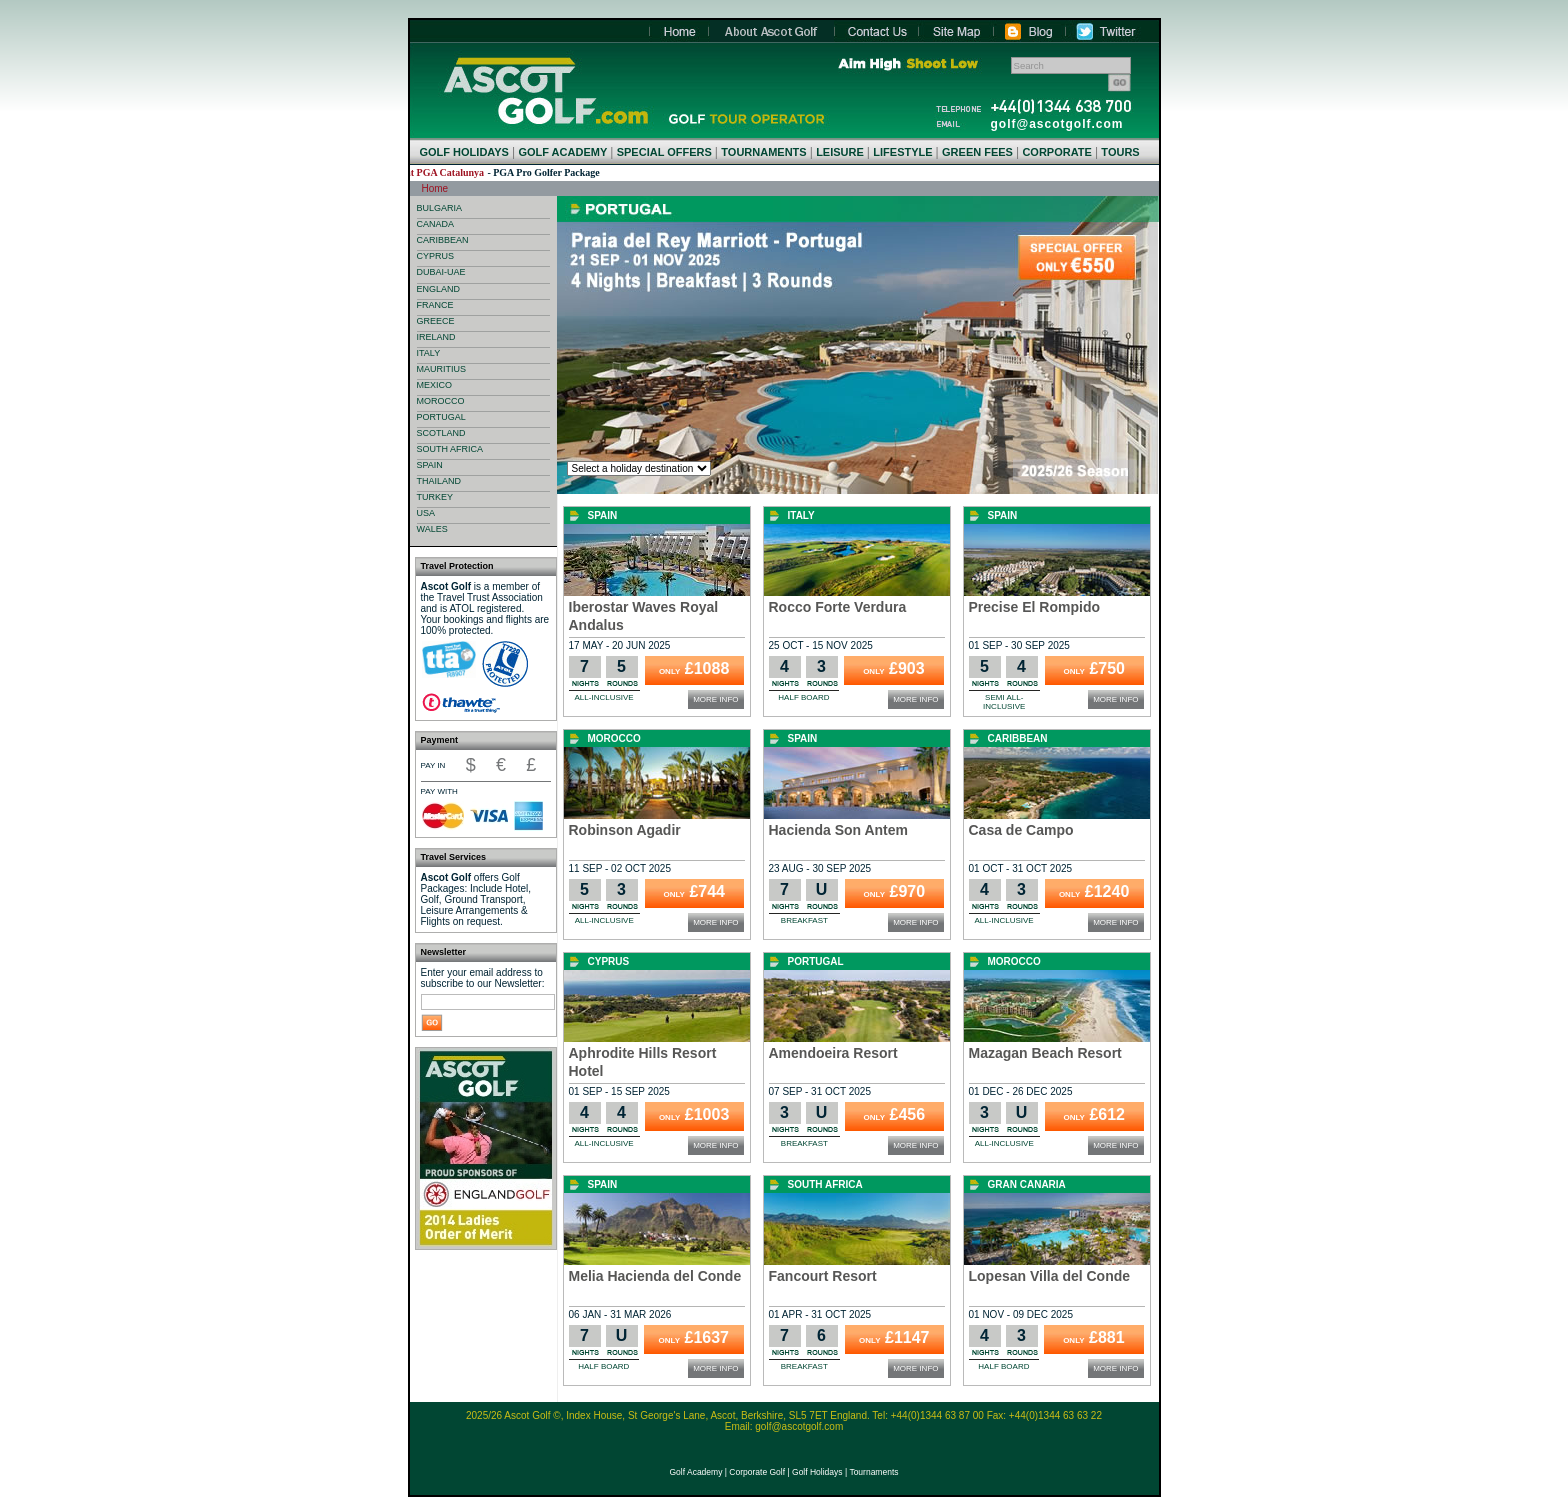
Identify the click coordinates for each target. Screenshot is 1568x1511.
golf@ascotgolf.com (1057, 124)
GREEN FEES (977, 152)
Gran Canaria (1027, 1184)
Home (545, 90)
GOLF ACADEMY (562, 152)
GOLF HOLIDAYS (464, 152)
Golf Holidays (817, 1472)
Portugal (816, 961)
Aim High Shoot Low (908, 64)
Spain (603, 515)
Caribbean (1018, 738)
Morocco (614, 738)
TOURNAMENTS (763, 152)
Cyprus (609, 961)
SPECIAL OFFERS (664, 152)
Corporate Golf (757, 1472)
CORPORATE (1056, 152)
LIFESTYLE (902, 152)
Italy (801, 515)
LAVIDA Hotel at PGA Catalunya (450, 172)
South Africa (825, 1184)
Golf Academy (695, 1472)
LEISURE (840, 152)
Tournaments (873, 1472)
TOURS (1120, 152)
